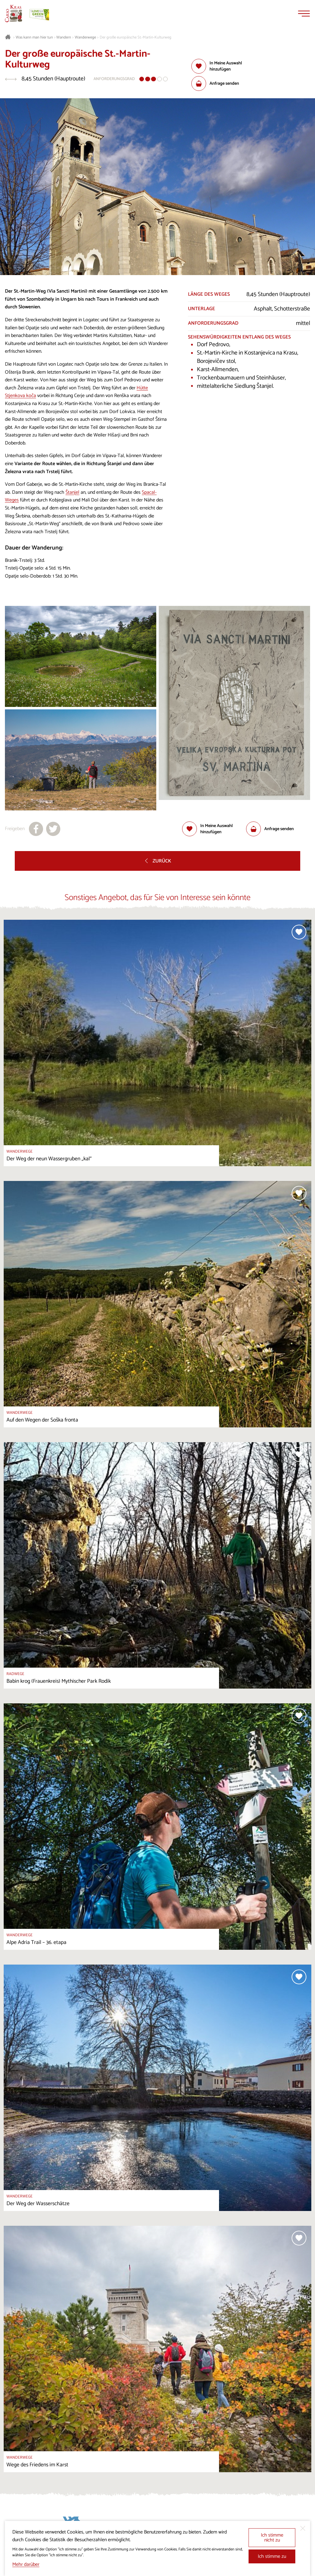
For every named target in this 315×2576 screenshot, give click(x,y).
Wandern (63, 37)
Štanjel (72, 492)
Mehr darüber (25, 2564)
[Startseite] (13, 13)
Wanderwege (85, 37)
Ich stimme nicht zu (272, 2537)
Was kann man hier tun (34, 37)
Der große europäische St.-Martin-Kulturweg (135, 37)
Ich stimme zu (272, 2556)
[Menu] (304, 13)
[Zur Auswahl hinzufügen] (223, 66)
